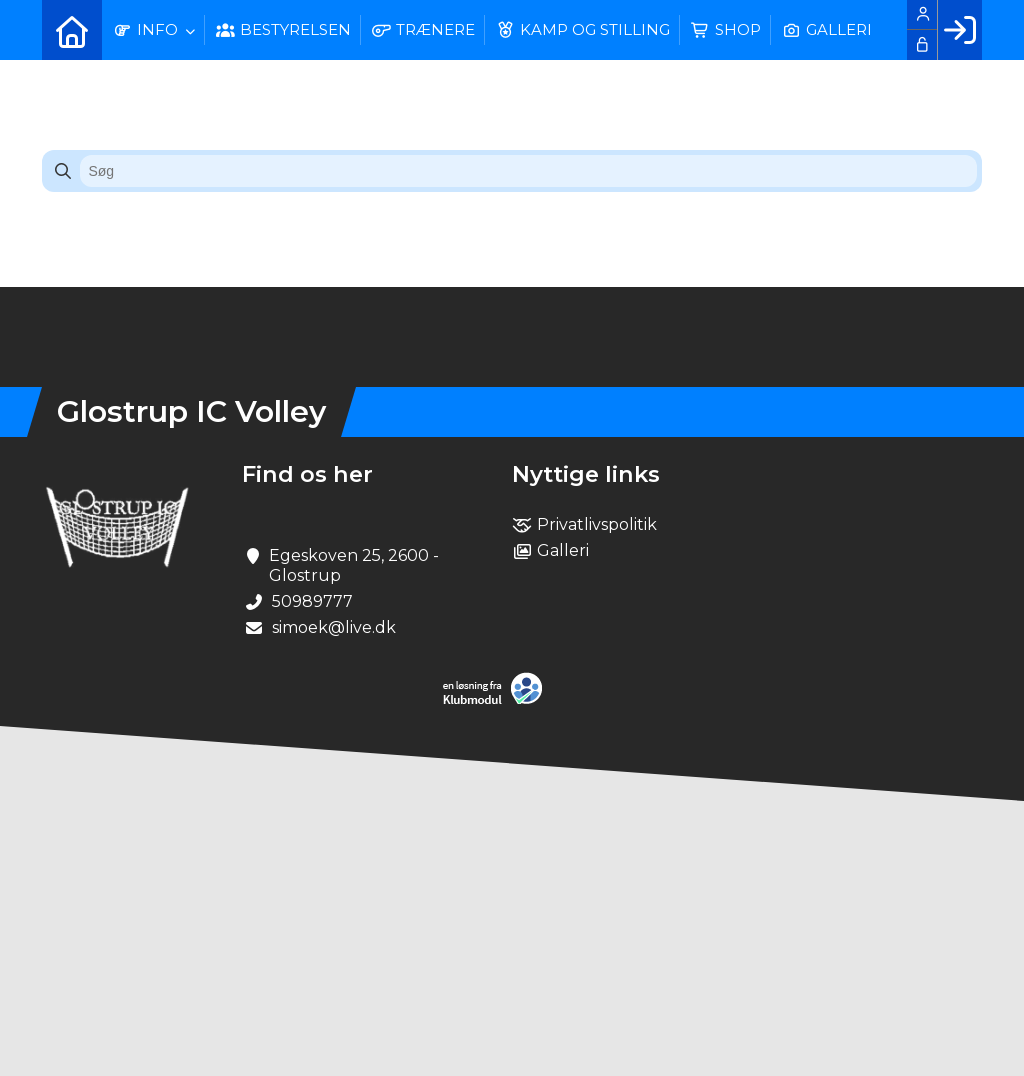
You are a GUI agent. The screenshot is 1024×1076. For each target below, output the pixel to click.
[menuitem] (72, 30)
